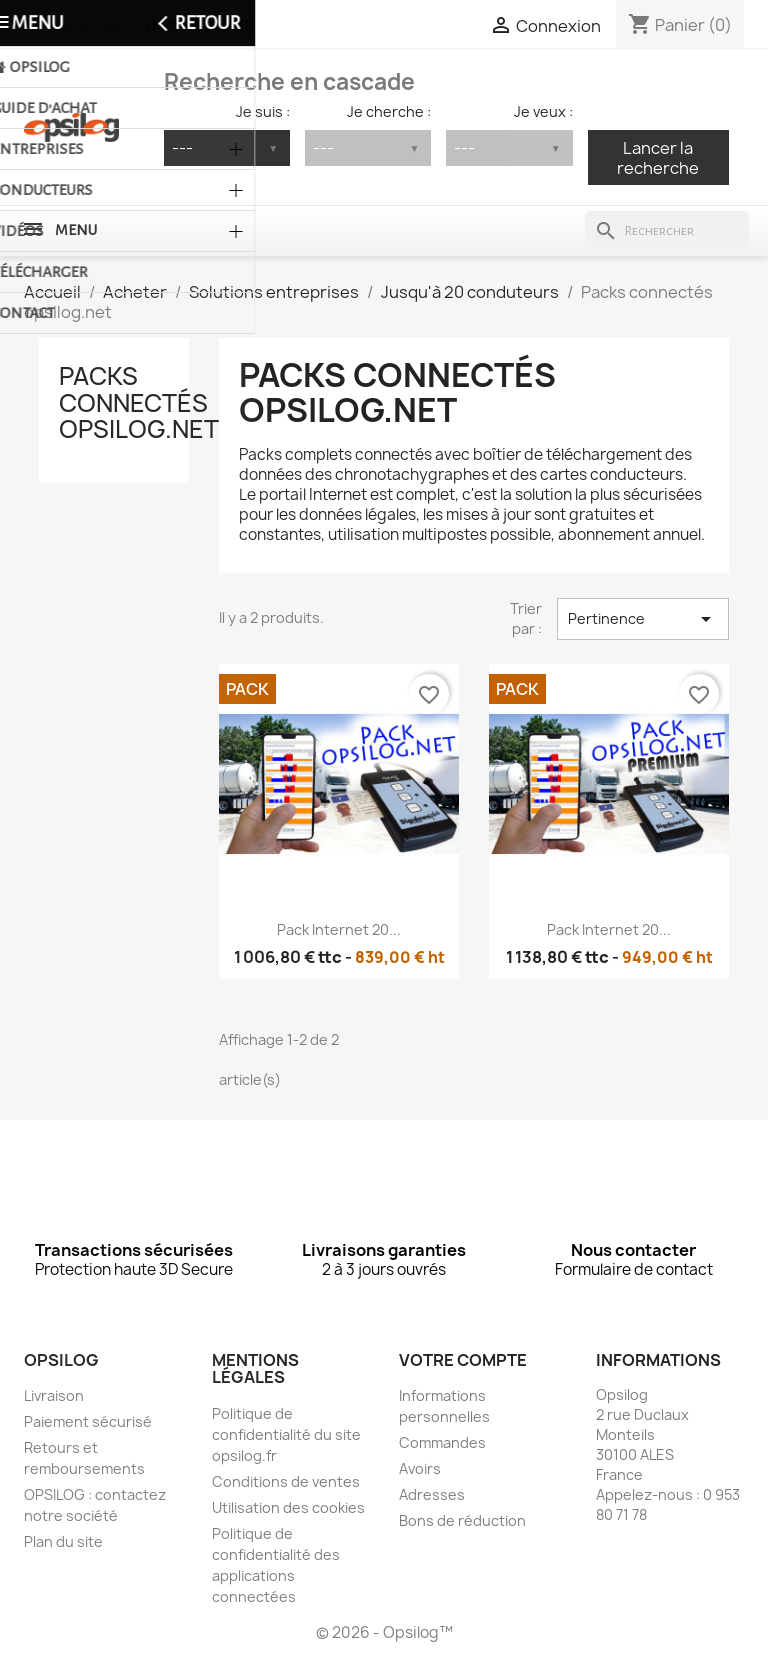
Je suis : (263, 111)
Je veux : (543, 111)
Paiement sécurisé (88, 1421)
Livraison (54, 1395)
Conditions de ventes (286, 1481)
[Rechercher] (667, 231)
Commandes (442, 1442)
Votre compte (463, 1360)
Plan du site (63, 1541)
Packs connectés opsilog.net (139, 402)
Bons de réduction (462, 1520)
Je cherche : (389, 111)
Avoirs (420, 1468)
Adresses (432, 1494)
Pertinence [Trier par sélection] (643, 619)
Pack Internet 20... (339, 929)
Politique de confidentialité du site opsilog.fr (286, 1434)
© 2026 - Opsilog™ (384, 1632)
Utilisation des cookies (288, 1507)
